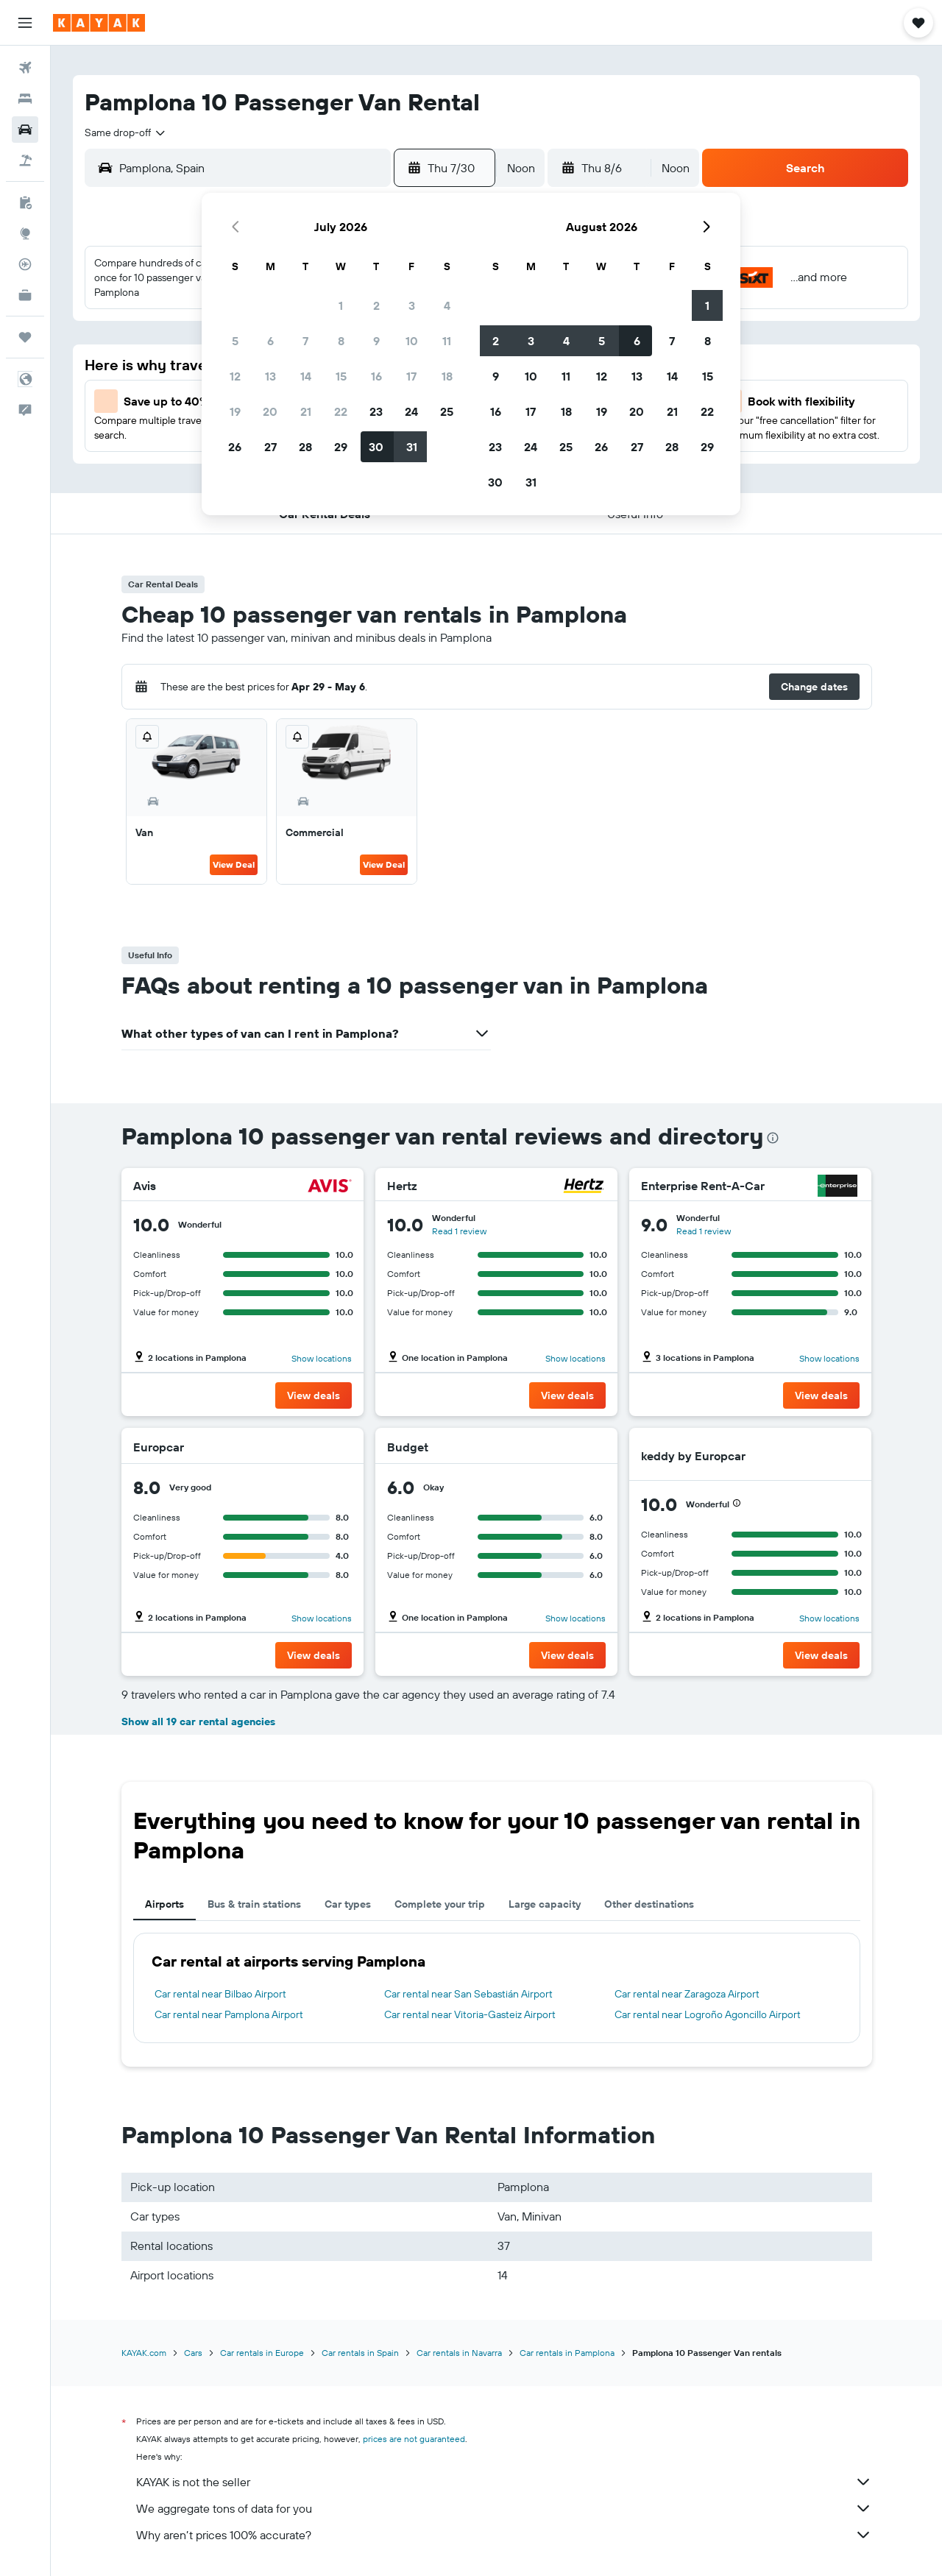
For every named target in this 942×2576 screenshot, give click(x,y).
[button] (25, 23)
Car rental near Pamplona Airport (229, 2014)
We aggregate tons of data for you (504, 2508)
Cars (193, 2352)
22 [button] (340, 411)
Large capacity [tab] (545, 1904)
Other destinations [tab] (649, 1904)
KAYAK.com (143, 2352)
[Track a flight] (25, 264)
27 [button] (270, 446)
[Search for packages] (25, 160)
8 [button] (341, 340)
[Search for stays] (25, 98)
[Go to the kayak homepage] (99, 23)
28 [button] (305, 446)
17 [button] (411, 376)
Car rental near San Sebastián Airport (468, 1993)
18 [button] (447, 376)
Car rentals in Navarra (459, 2352)
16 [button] (376, 376)
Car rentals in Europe (262, 2352)
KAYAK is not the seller (504, 2482)
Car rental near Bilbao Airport (220, 1993)
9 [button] (376, 340)
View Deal (234, 864)
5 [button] (235, 340)
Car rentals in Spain (360, 2352)
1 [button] (341, 305)
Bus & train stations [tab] (254, 1904)
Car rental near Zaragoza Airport (687, 1993)
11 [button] (446, 340)
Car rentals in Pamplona (567, 2352)
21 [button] (305, 411)
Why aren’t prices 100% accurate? (504, 2535)
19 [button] (235, 411)
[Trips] (25, 337)
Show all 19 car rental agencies (198, 1721)
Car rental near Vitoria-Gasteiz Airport (470, 2014)
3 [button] (411, 305)
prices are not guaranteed (414, 2438)
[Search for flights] (25, 67)
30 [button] (376, 446)
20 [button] (270, 411)
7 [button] (305, 340)
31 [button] (411, 446)
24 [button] (411, 411)
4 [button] (447, 305)
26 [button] (234, 446)
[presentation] (772, 1137)
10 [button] (412, 340)
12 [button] (235, 376)
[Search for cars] (25, 129)
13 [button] (270, 376)
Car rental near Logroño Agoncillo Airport (708, 2014)
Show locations (321, 1358)
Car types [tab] (348, 1904)
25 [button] (446, 411)
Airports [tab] (164, 1904)
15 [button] (341, 376)
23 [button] (376, 411)
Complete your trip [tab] (439, 1904)
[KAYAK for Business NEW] (25, 295)
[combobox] (126, 132)
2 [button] (376, 305)
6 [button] (270, 340)
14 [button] (305, 376)
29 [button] (340, 446)
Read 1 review (459, 1230)
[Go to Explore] (25, 233)
